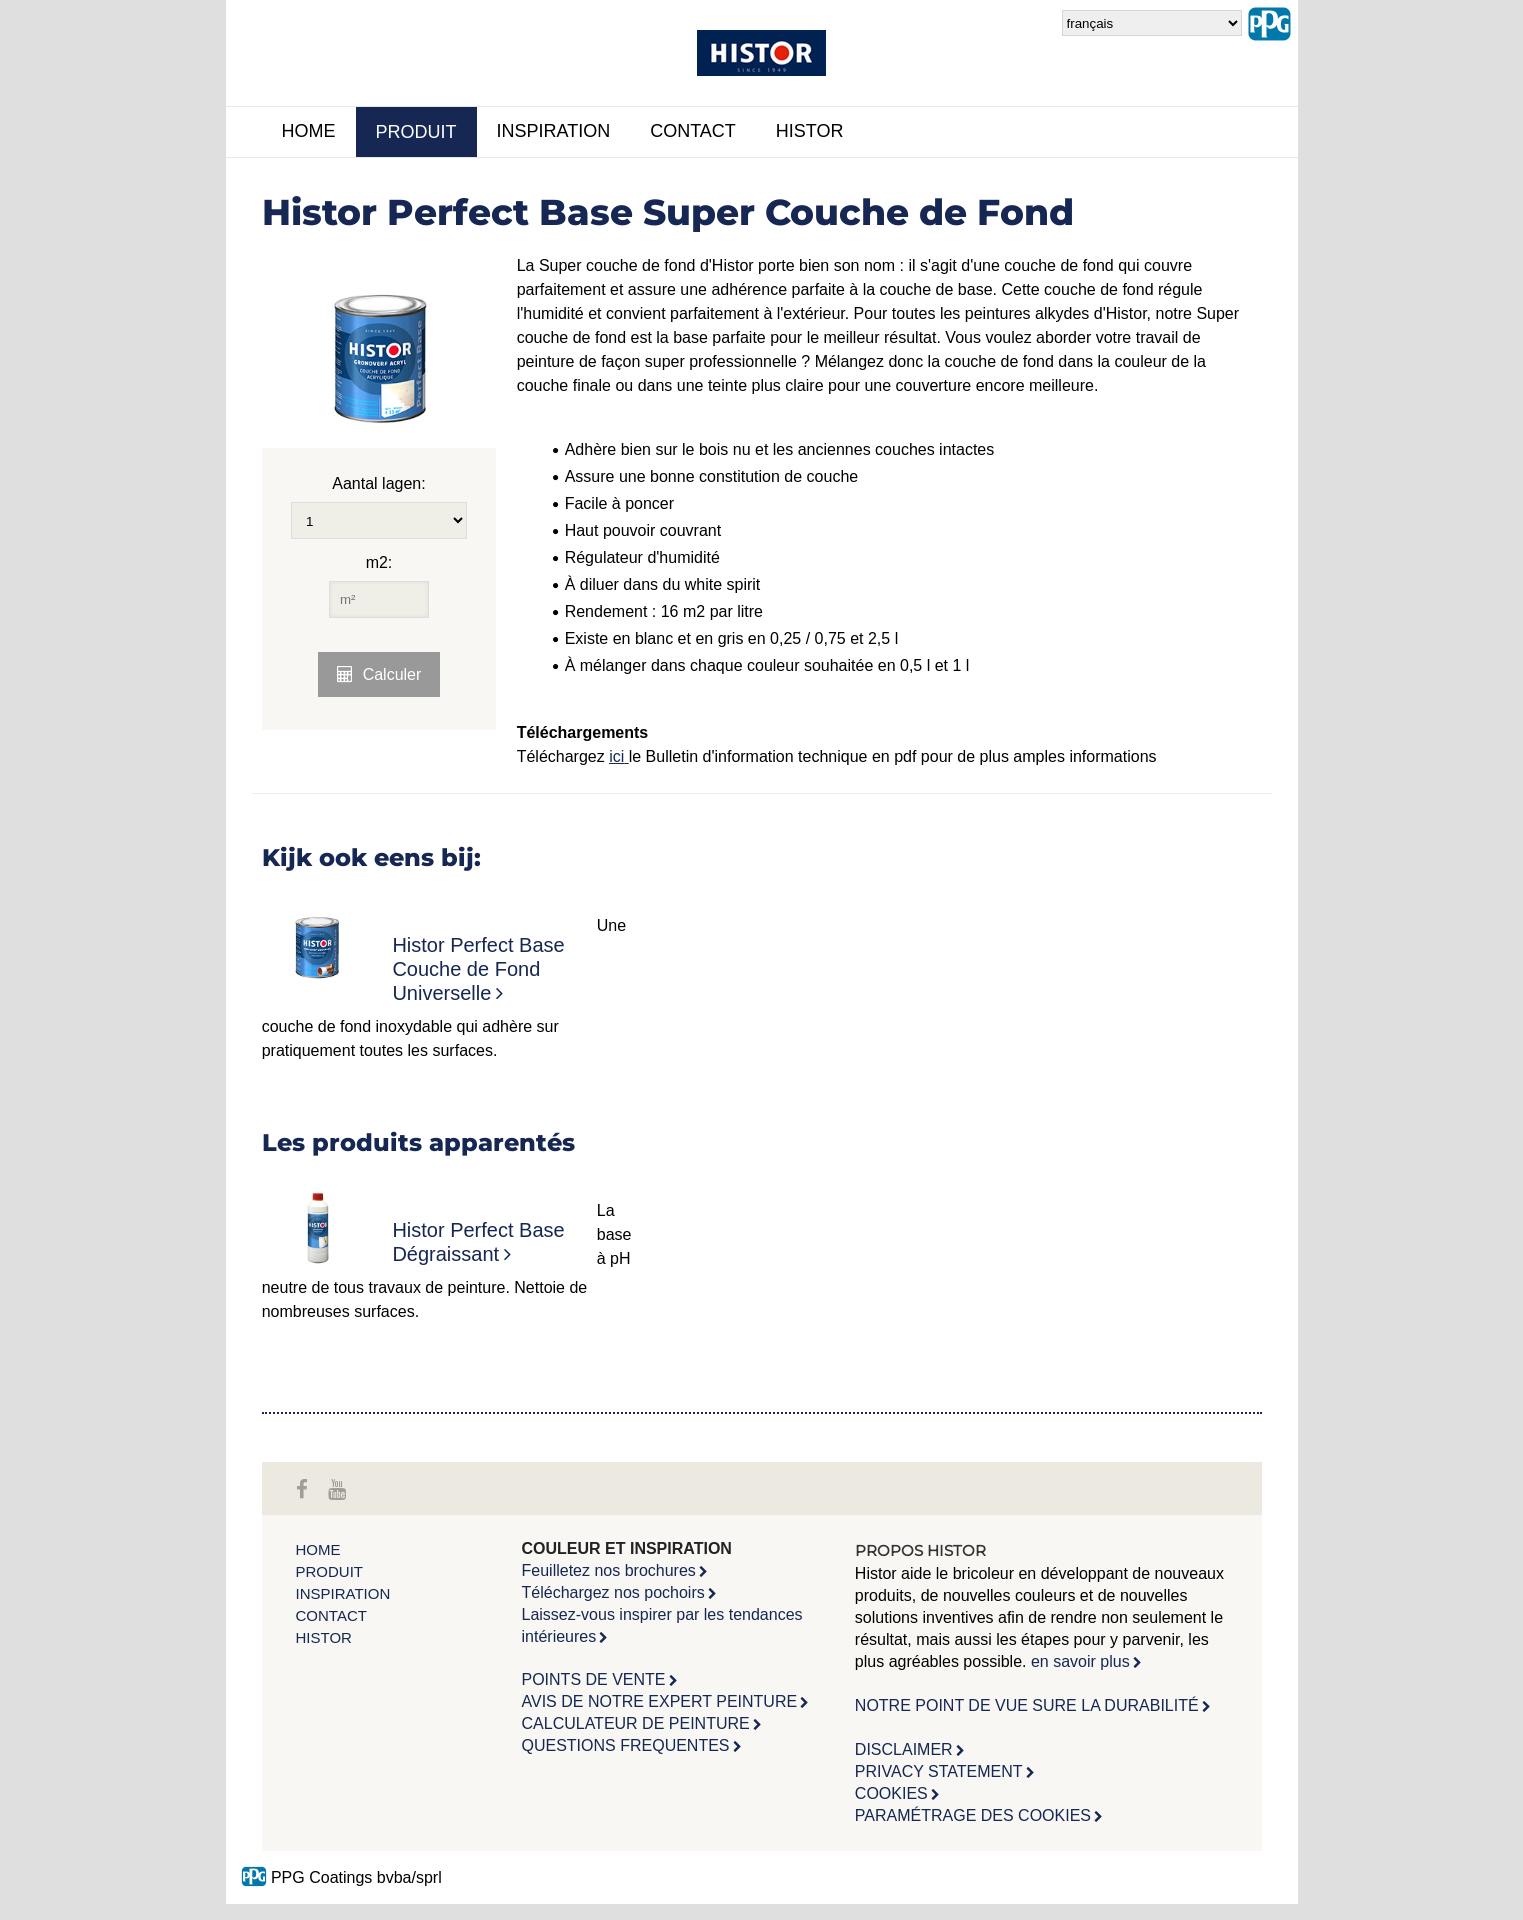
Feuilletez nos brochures (609, 1570)
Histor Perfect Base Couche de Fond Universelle (478, 969)
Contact (693, 131)
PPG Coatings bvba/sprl (341, 1877)
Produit (416, 132)
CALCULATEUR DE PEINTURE (636, 1723)
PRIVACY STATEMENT (939, 1771)
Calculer (392, 674)
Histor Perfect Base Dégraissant (478, 1242)
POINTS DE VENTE (594, 1679)
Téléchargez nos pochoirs (613, 1592)
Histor (810, 131)
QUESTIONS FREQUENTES (626, 1745)
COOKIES (891, 1793)
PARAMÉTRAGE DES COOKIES (973, 1815)
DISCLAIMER (904, 1749)
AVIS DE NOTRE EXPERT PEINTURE (660, 1701)
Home (309, 131)
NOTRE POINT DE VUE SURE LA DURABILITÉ (1027, 1705)
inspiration (554, 131)
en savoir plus (1080, 1661)
